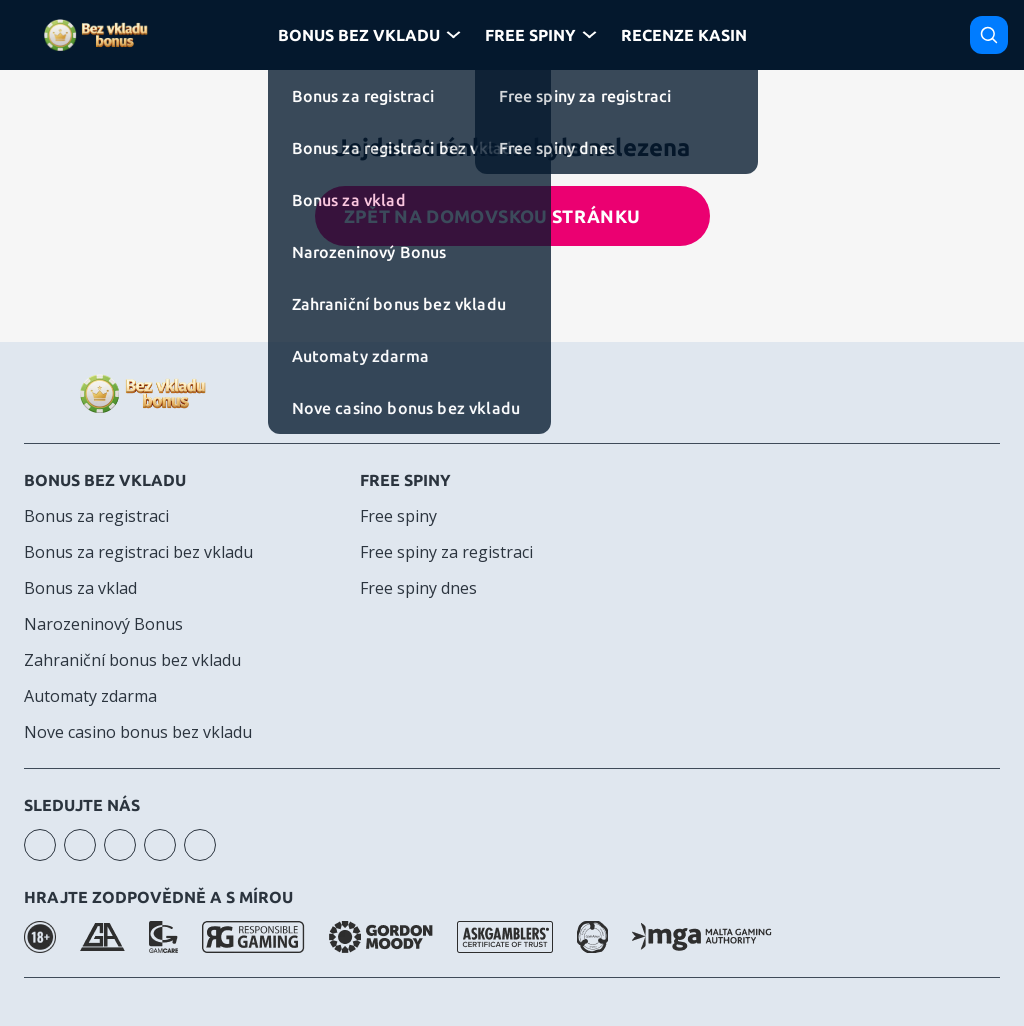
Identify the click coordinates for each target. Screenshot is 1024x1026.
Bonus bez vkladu (105, 480)
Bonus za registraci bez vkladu (138, 552)
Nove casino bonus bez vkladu (138, 732)
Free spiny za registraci (446, 552)
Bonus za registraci (96, 516)
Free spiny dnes (418, 588)
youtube (80, 845)
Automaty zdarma (90, 696)
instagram (40, 845)
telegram (160, 845)
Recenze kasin (684, 35)
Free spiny (405, 480)
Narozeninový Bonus (103, 624)
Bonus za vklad (80, 588)
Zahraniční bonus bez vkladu (132, 660)
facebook (120, 845)
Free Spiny (530, 35)
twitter (200, 845)
